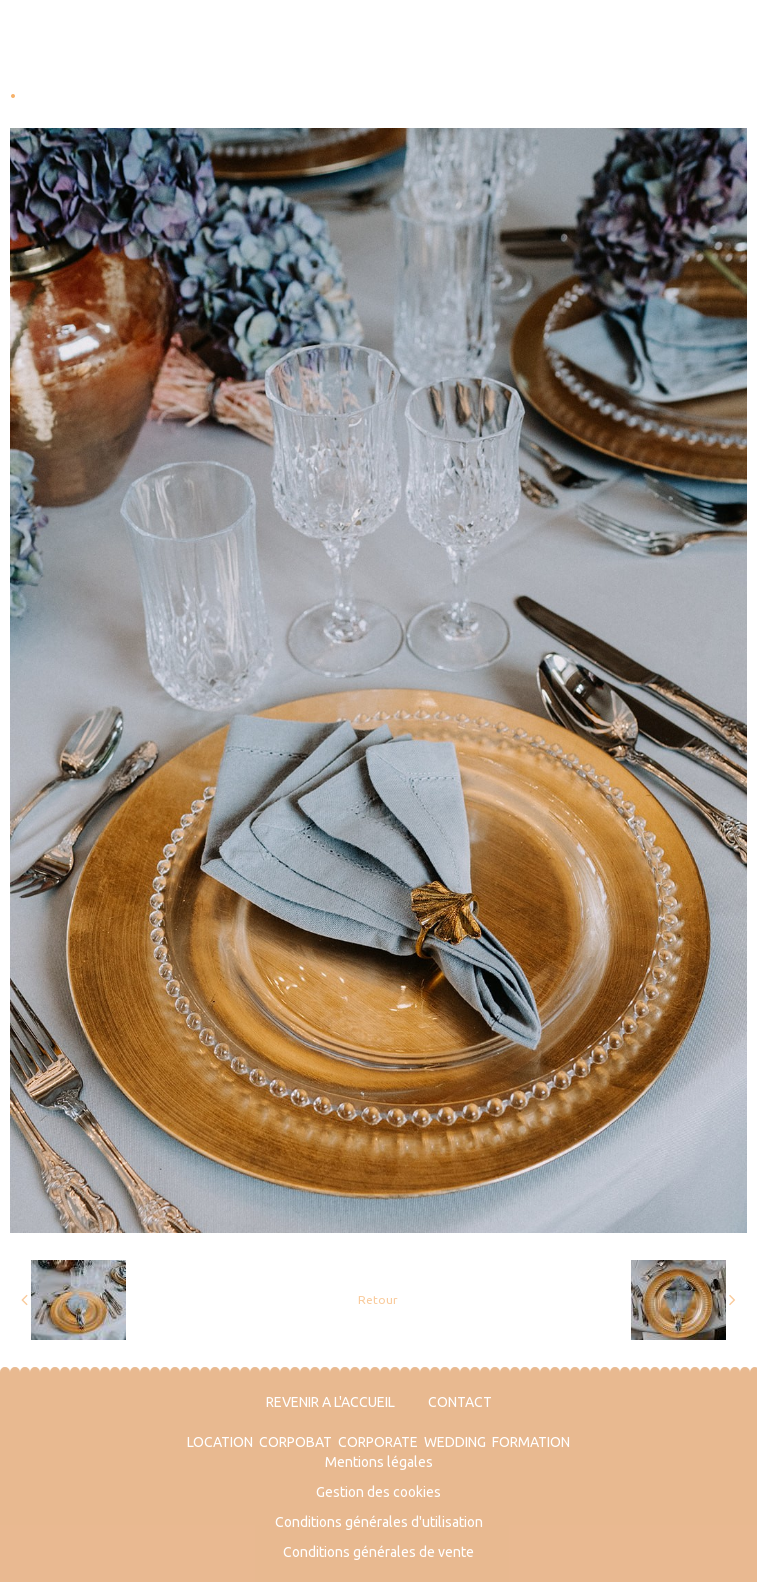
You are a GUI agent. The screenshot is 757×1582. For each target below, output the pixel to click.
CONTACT (460, 1402)
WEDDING (455, 1442)
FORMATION (531, 1442)
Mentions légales (379, 1462)
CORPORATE (378, 1442)
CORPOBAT (295, 1442)
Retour (378, 1299)
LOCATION (220, 1442)
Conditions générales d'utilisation (379, 1522)
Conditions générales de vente (378, 1552)
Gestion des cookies (378, 1492)
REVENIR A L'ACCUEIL (330, 1402)
